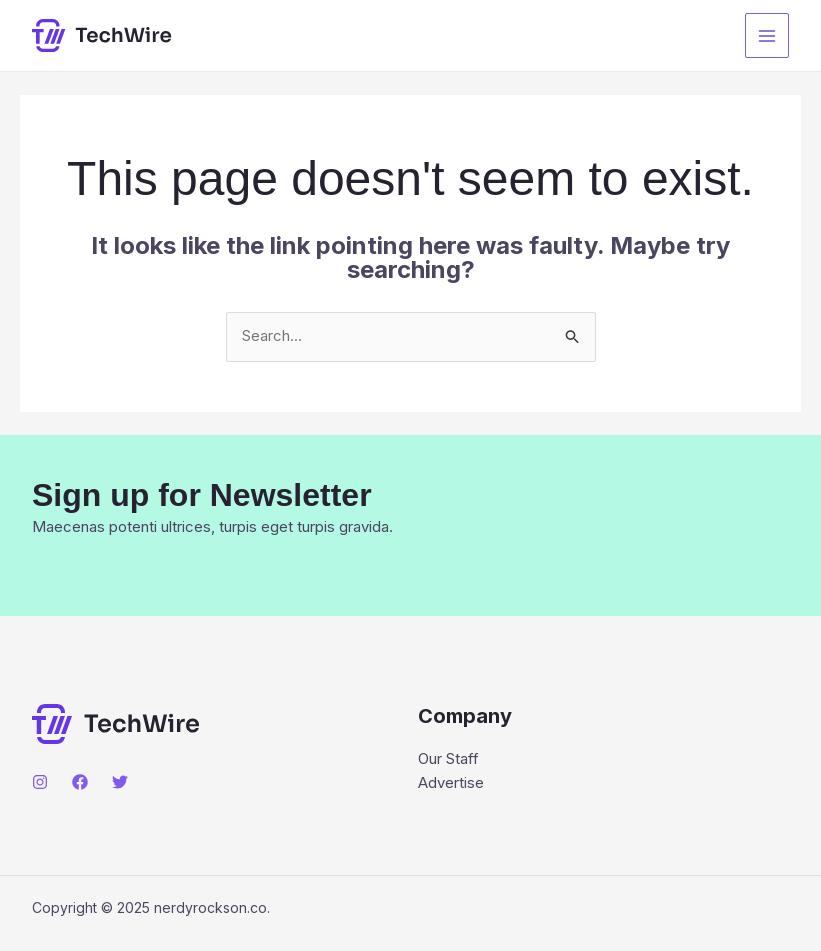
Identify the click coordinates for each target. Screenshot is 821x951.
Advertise (451, 783)
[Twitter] (120, 782)
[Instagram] (40, 782)
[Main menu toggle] (767, 35)
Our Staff (448, 759)
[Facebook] (80, 782)
